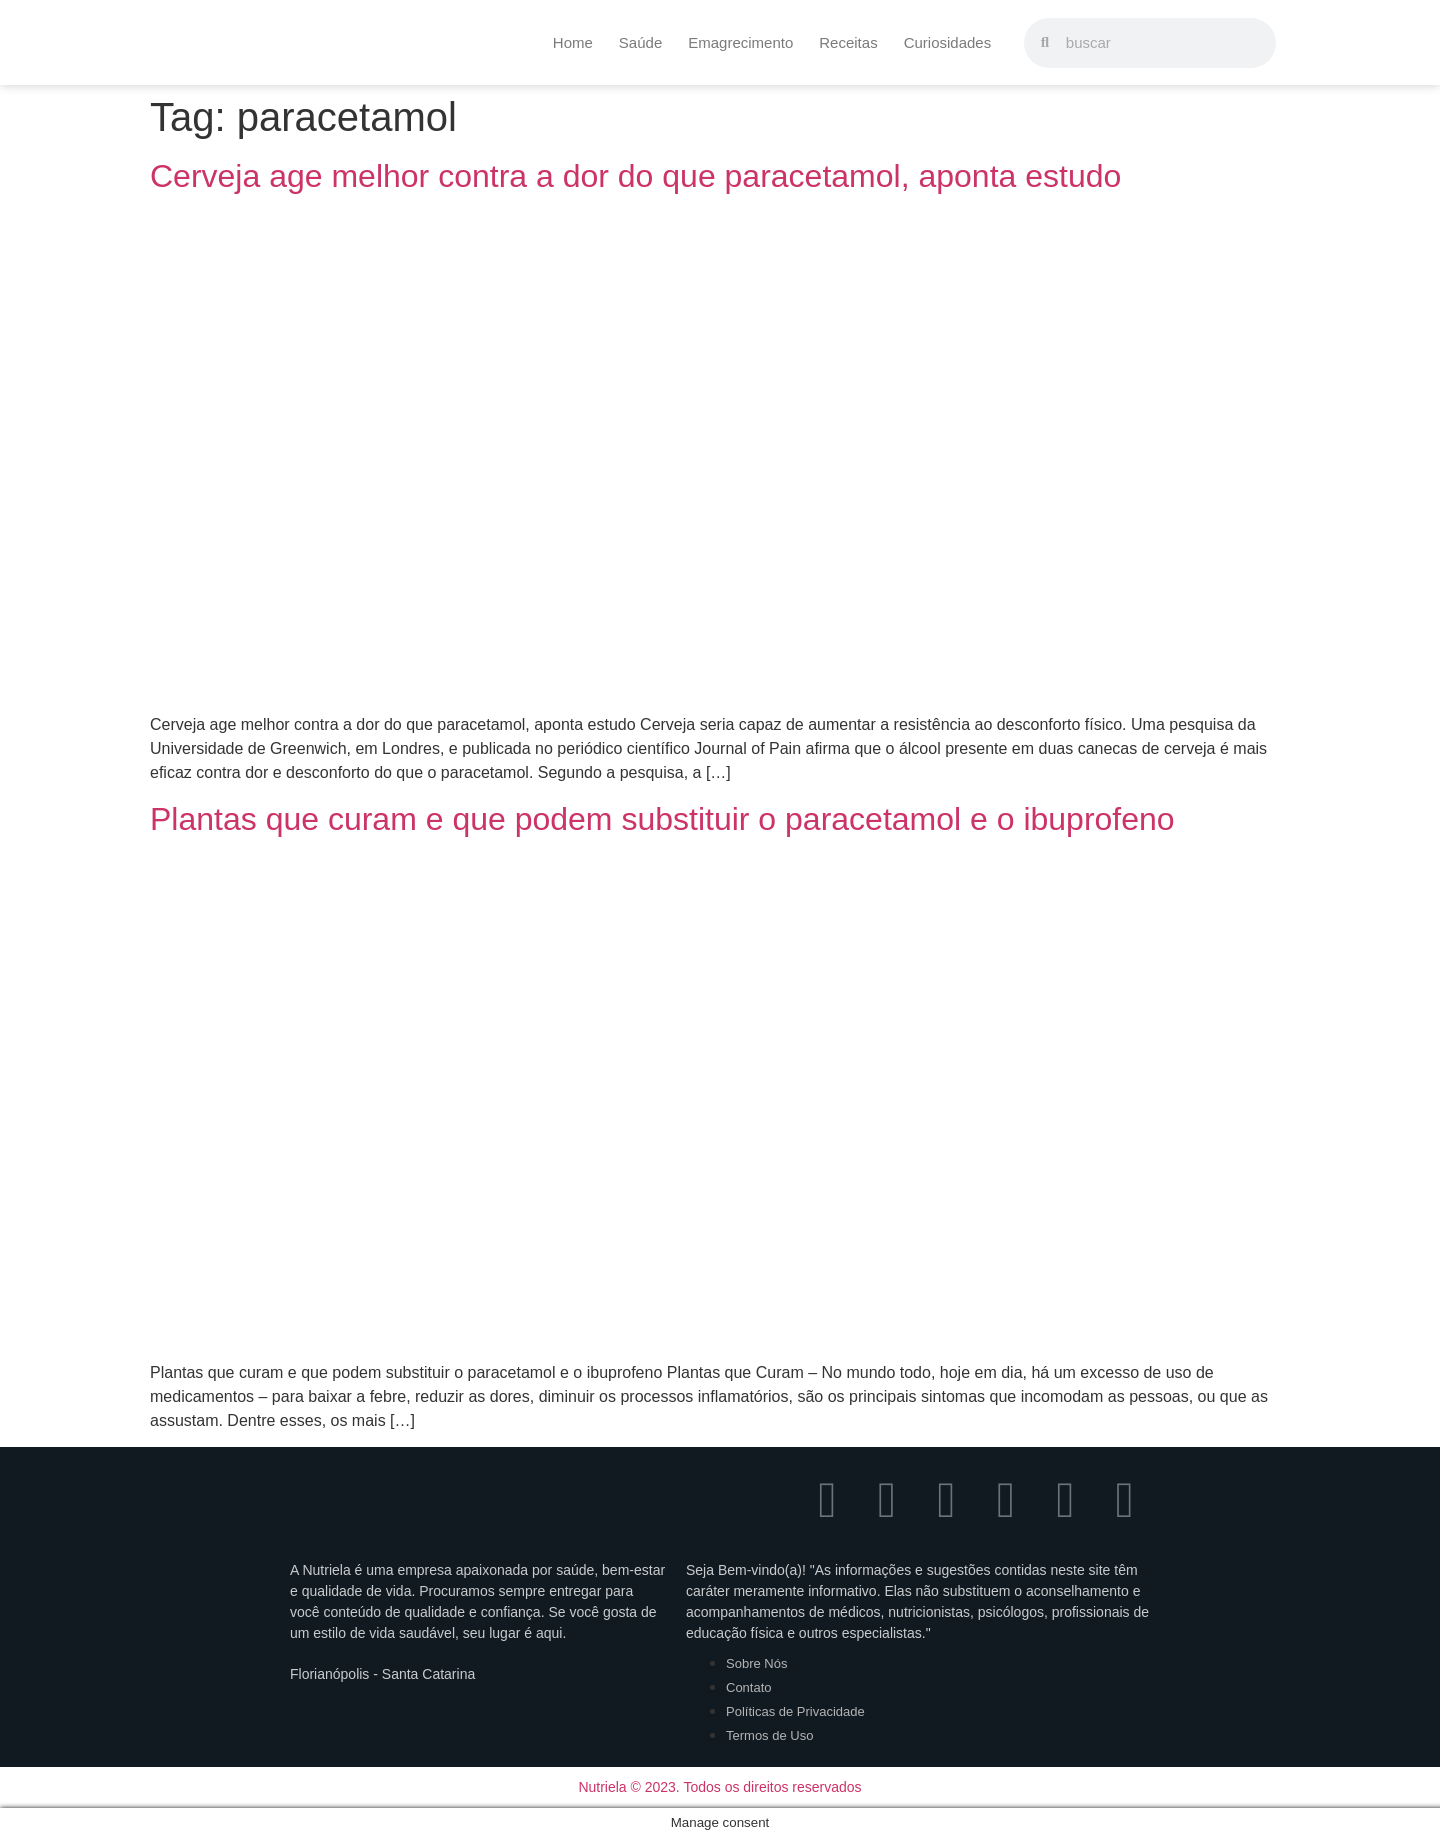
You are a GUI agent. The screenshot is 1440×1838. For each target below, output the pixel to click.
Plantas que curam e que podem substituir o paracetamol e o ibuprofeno (662, 819)
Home (573, 42)
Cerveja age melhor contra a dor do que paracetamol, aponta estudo (635, 176)
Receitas (848, 42)
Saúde (640, 42)
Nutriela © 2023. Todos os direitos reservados (719, 1787)
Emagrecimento (740, 42)
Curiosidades (948, 42)
